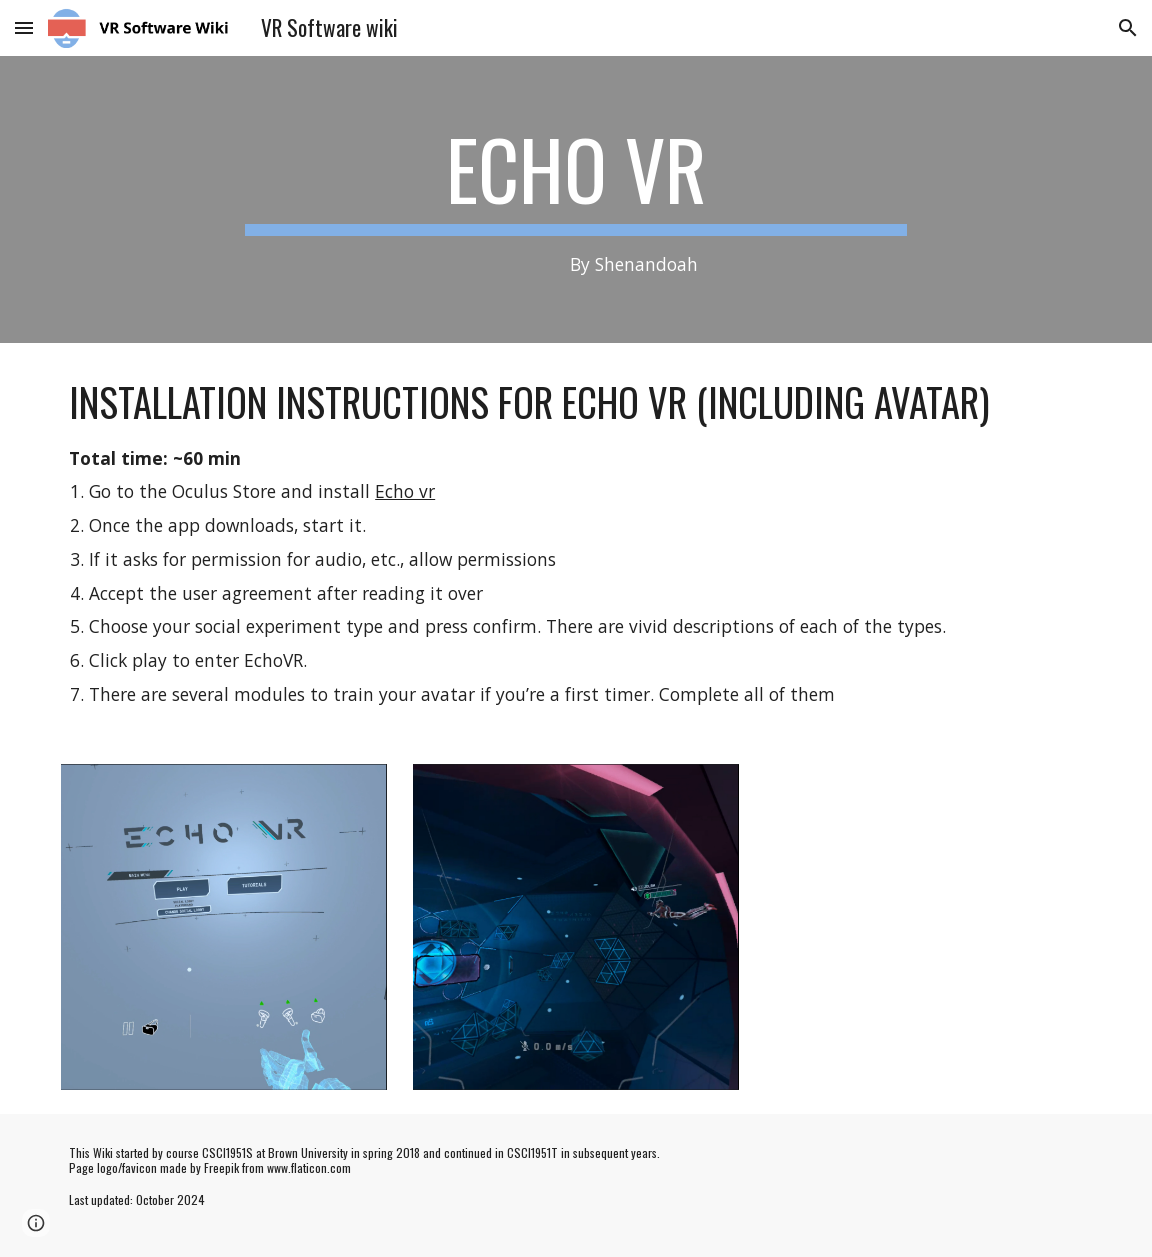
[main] (576, 199)
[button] (24, 27)
